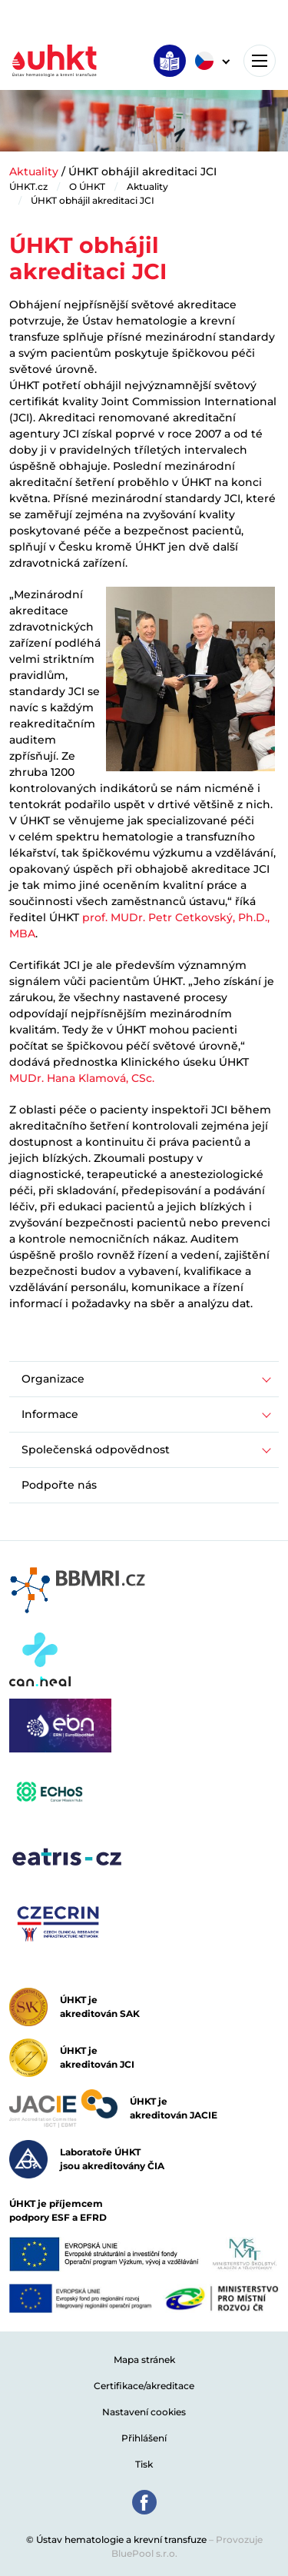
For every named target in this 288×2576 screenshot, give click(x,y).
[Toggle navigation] (259, 61)
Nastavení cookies (144, 2412)
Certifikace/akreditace (144, 2385)
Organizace (53, 1379)
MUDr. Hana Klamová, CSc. (81, 1078)
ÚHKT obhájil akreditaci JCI (92, 200)
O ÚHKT (87, 186)
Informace (50, 1414)
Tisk (144, 2464)
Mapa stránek (144, 2359)
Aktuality (33, 171)
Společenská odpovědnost (96, 1449)
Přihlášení (144, 2438)
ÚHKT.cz (28, 186)
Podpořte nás (59, 1485)
